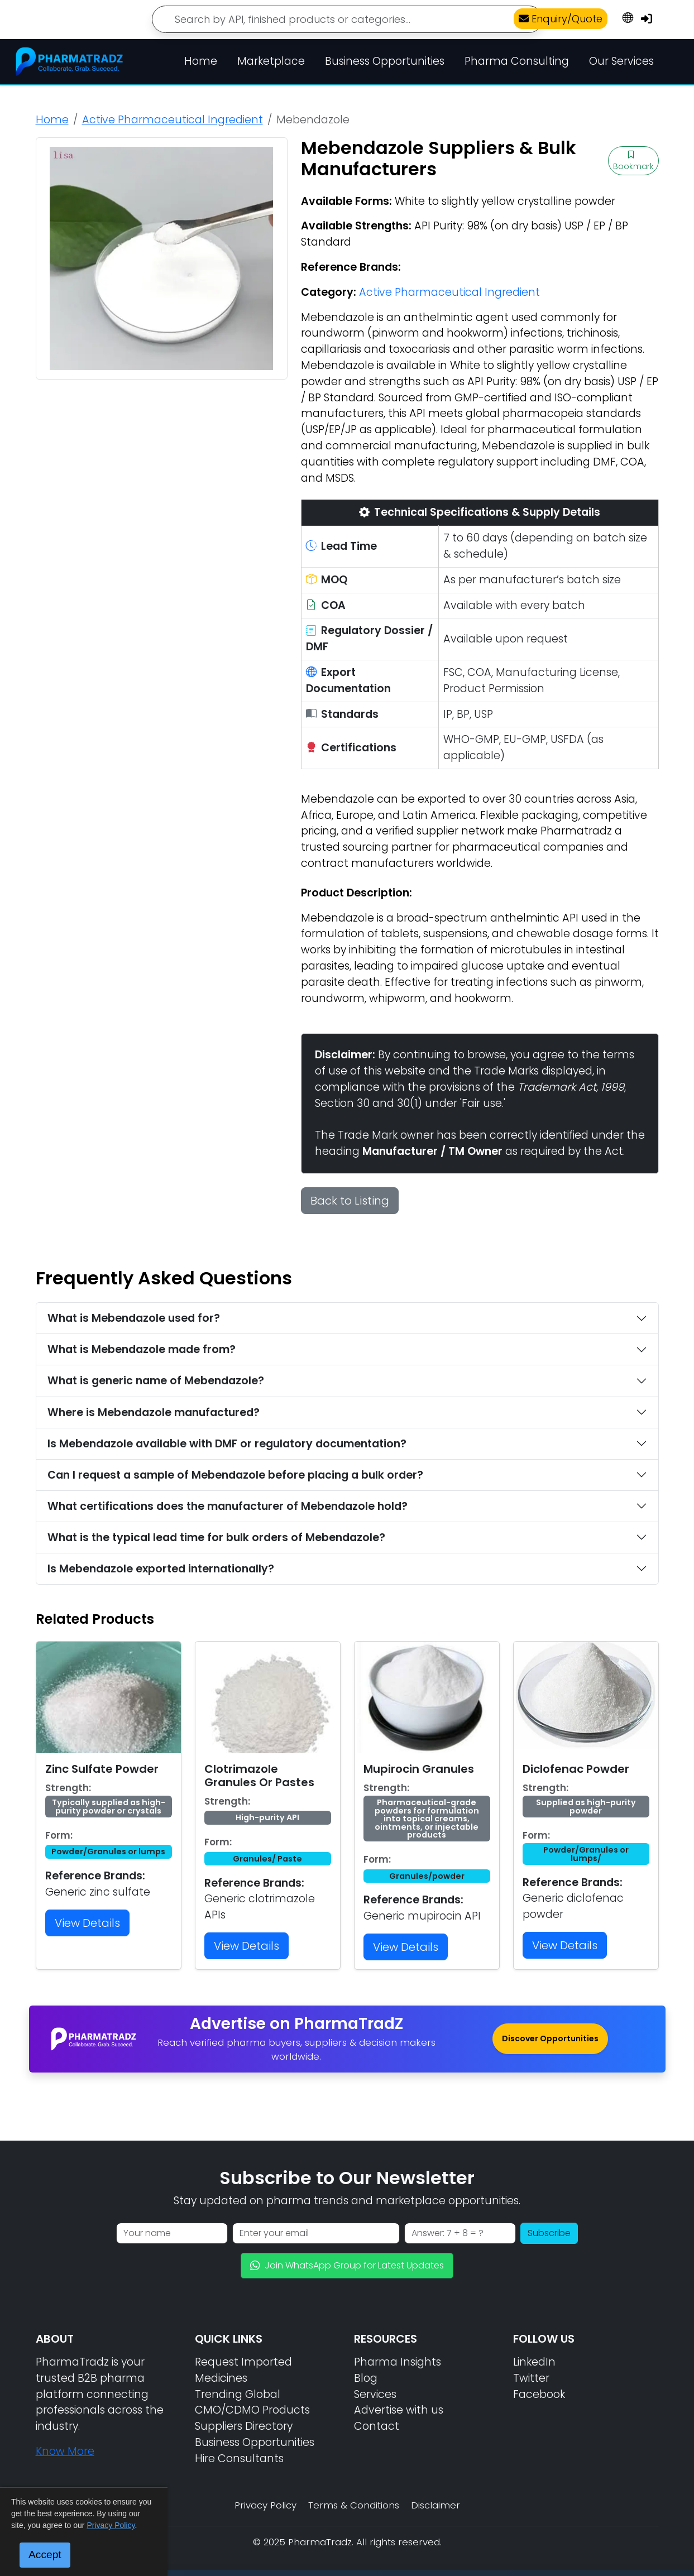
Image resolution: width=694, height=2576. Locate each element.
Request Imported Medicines (243, 2370)
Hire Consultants (239, 2458)
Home (200, 61)
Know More (65, 2451)
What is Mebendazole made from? (141, 1349)
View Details (87, 1923)
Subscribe (549, 2233)
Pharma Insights (397, 2361)
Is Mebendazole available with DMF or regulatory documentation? (226, 1443)
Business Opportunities (384, 61)
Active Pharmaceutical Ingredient (172, 119)
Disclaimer (435, 2505)
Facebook (539, 2394)
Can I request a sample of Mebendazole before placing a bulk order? (235, 1475)
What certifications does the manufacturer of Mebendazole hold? (227, 1506)
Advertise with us (398, 2409)
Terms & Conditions (353, 2505)
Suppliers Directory (244, 2426)
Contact (376, 2426)
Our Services (621, 61)
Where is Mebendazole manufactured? (153, 1412)
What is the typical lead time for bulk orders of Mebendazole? (216, 1537)
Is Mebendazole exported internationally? (160, 1568)
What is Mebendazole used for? (133, 1318)
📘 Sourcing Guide (572, 2553)
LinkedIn (534, 2361)
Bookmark (633, 161)
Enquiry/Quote (560, 19)
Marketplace (271, 61)
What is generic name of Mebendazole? (155, 1380)
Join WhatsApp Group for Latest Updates (347, 2265)
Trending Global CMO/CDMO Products (252, 2402)
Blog (365, 2378)
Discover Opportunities (550, 2038)
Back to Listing (349, 1200)
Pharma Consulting (517, 61)
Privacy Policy (265, 2505)
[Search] (347, 19)
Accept (44, 2554)
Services (375, 2394)
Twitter (531, 2378)
